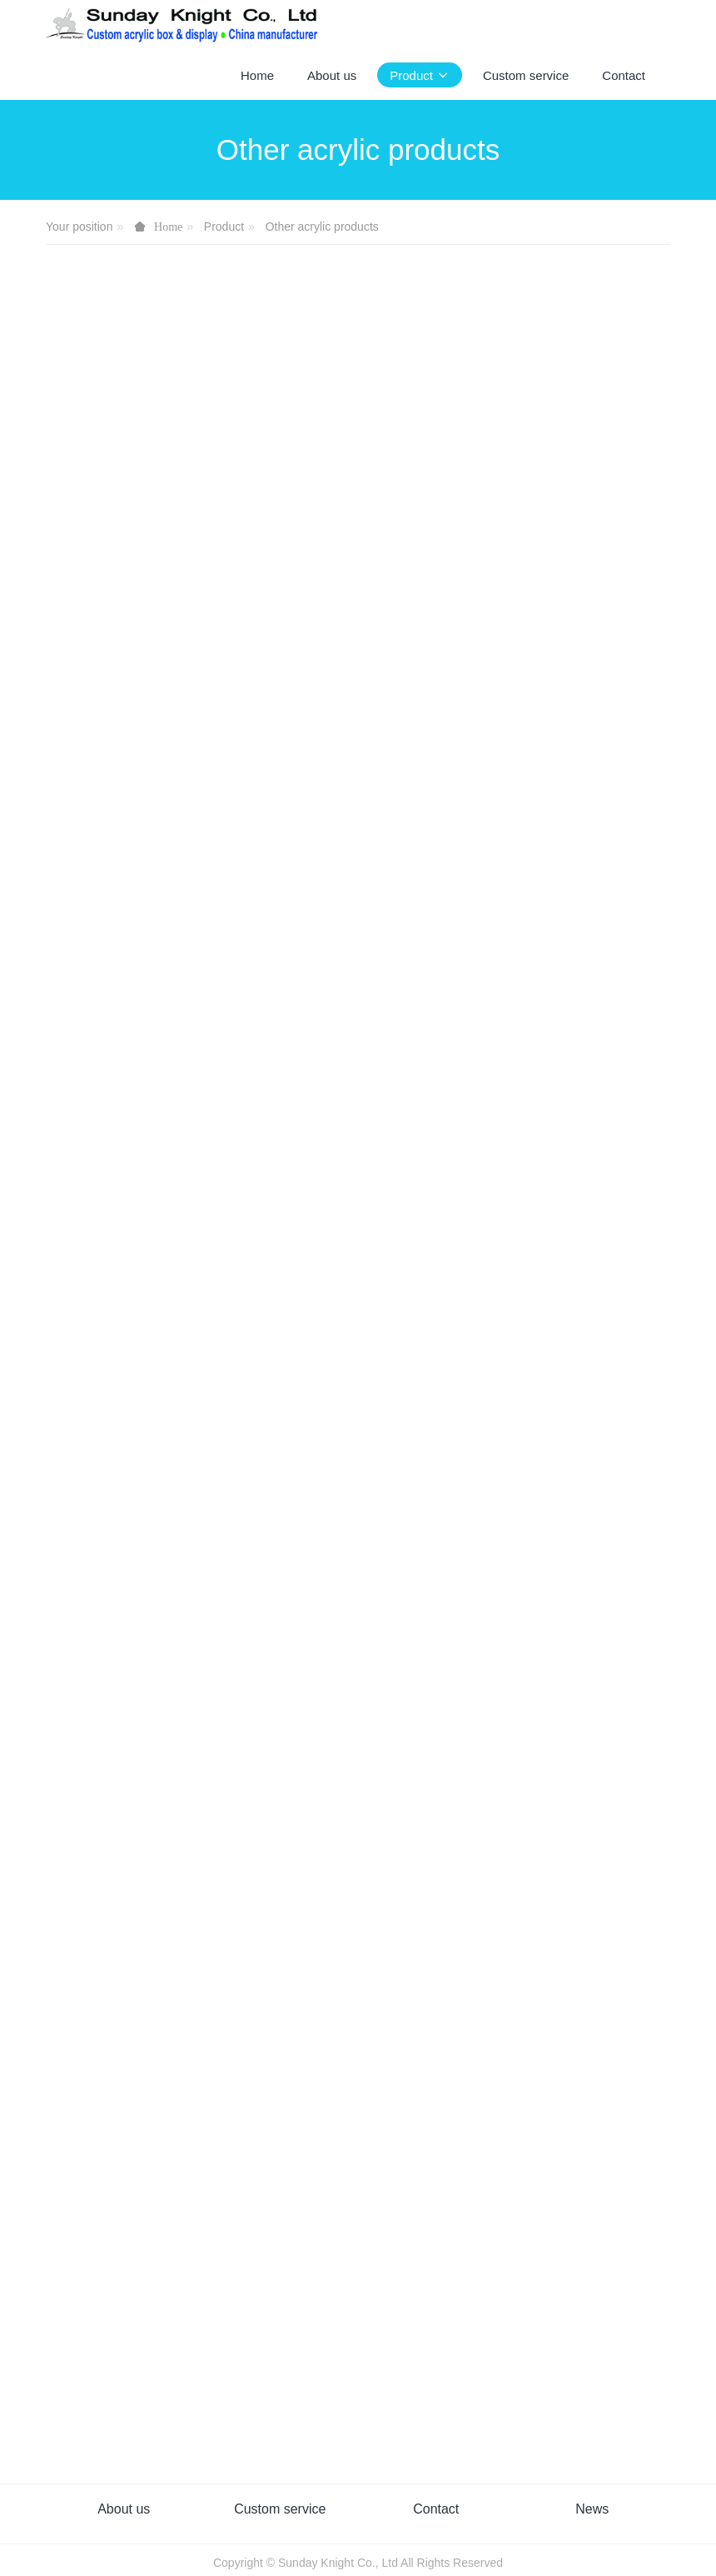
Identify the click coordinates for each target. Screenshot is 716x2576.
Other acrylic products (322, 226)
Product (224, 226)
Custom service (280, 2509)
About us (123, 2509)
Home (257, 75)
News (592, 2509)
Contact (436, 2509)
